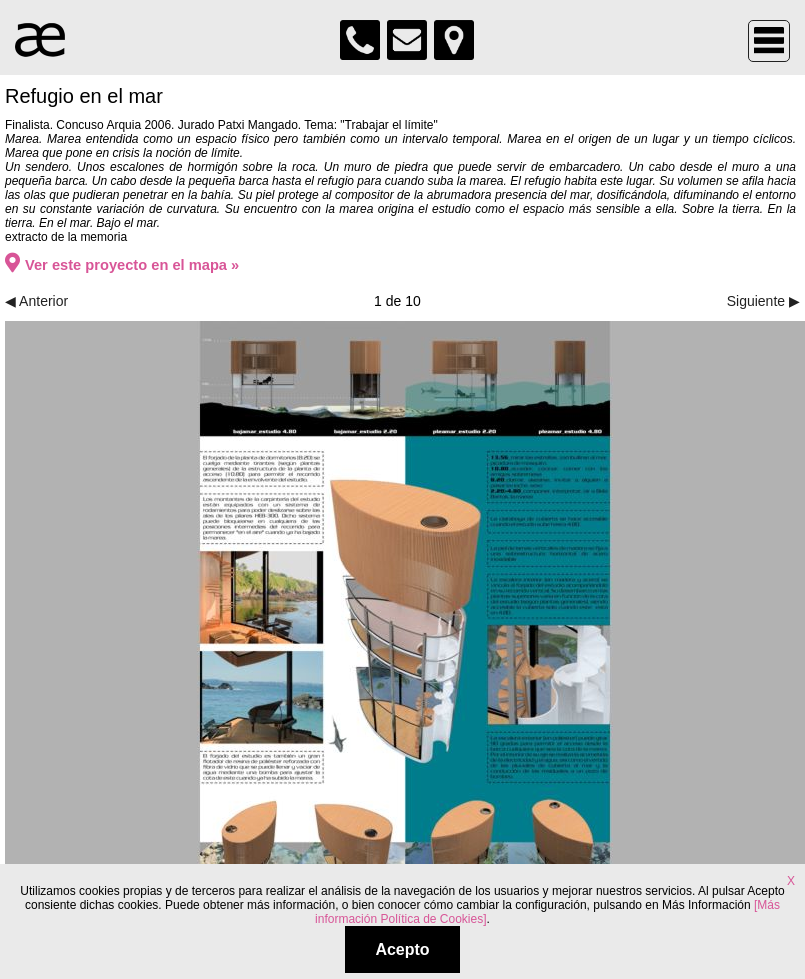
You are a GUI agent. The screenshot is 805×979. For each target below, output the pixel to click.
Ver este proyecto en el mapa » (122, 265)
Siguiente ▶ (763, 301)
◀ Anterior (36, 301)
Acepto (402, 949)
